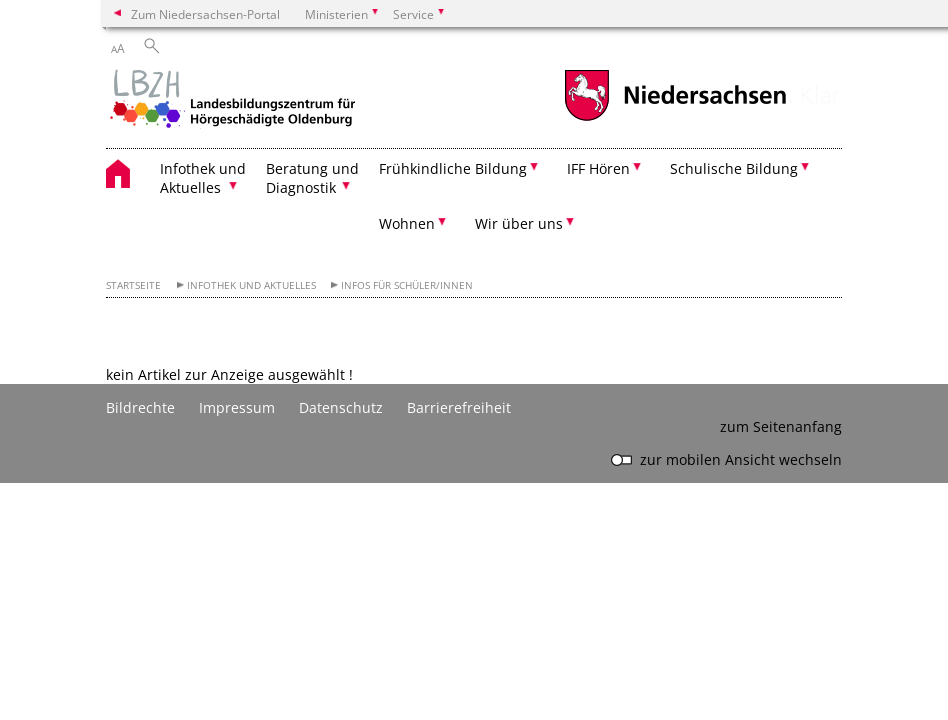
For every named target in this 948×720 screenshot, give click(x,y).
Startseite (133, 285)
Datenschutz (341, 407)
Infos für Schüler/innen (407, 285)
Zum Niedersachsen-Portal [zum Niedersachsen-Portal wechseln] (205, 14)
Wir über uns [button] (519, 223)
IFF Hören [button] (598, 168)
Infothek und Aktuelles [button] (203, 178)
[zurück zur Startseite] (231, 101)
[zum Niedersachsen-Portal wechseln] (675, 118)
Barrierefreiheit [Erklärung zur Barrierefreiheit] (459, 407)
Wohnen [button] (407, 223)
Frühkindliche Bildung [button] (453, 168)
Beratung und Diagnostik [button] (312, 178)
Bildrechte (140, 407)
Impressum (237, 407)
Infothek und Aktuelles (251, 285)
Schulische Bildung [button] (734, 168)
